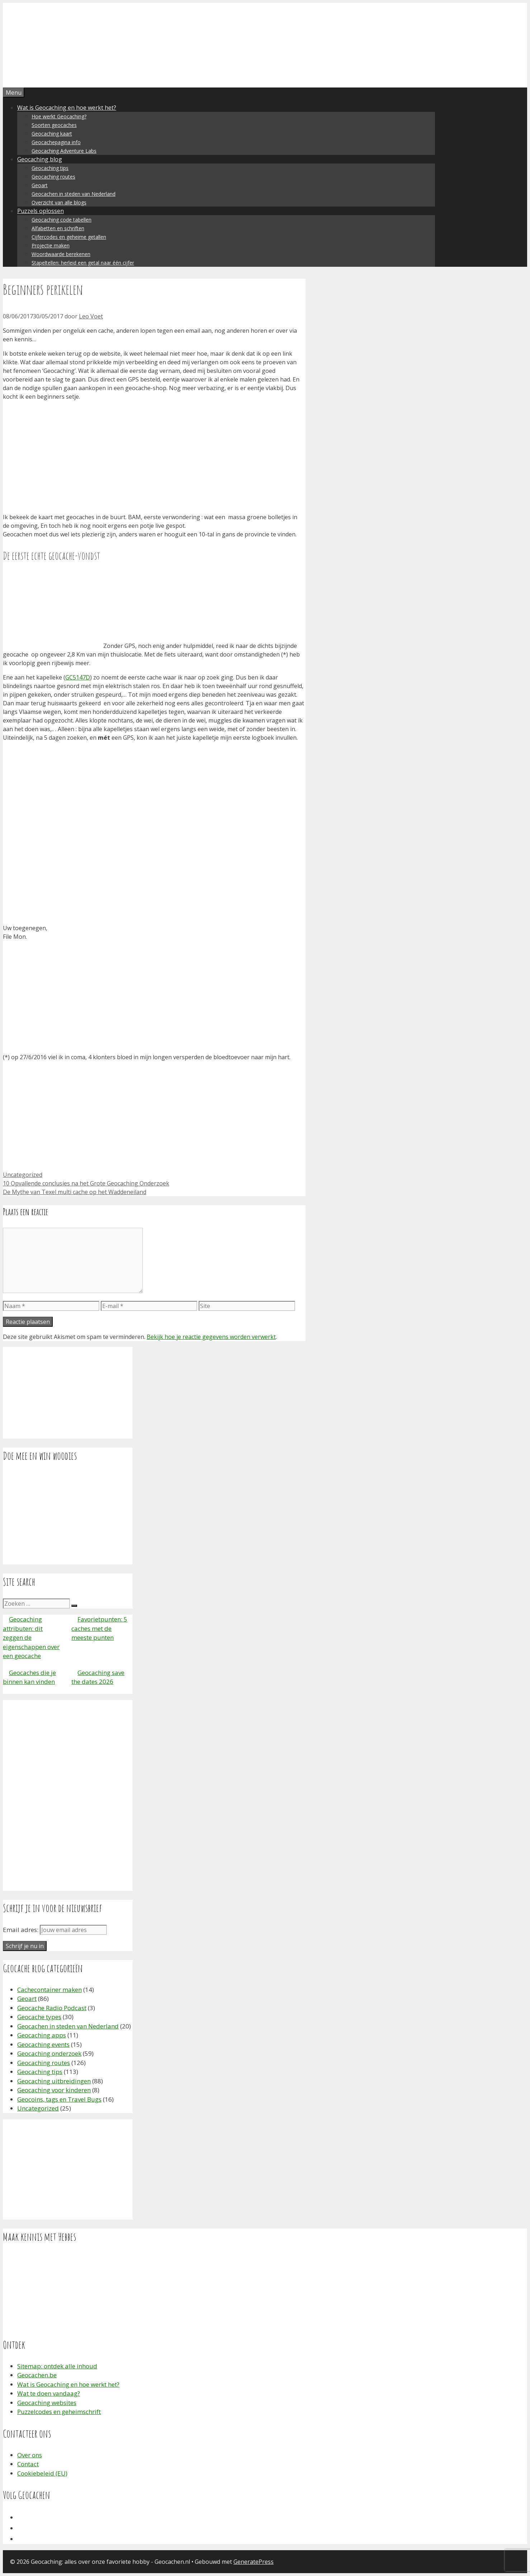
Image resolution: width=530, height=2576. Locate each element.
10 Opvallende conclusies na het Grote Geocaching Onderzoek (86, 1183)
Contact (28, 2464)
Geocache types (39, 2017)
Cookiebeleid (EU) (42, 2473)
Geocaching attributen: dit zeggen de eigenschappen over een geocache (31, 1637)
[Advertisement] (154, 457)
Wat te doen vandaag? (48, 2393)
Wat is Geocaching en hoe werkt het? (66, 108)
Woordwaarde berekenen (61, 254)
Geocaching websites (46, 2403)
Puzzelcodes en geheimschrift (59, 2411)
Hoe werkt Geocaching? (59, 116)
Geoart (40, 185)
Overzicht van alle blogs (59, 202)
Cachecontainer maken (49, 1989)
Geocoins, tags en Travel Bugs (59, 2099)
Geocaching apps (41, 2035)
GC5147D (77, 677)
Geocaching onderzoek (49, 2053)
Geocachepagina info (56, 142)
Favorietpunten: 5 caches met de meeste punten (99, 1628)
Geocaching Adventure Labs (64, 150)
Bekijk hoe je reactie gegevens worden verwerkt (211, 1337)
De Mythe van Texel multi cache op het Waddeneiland (74, 1192)
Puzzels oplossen (40, 211)
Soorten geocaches (54, 125)
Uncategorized (22, 1175)
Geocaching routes (53, 176)
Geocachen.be (37, 2375)
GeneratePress (253, 2562)
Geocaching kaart (52, 133)
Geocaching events (43, 2044)
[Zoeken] (74, 1606)
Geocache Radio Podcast (51, 2008)
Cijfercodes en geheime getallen (69, 236)
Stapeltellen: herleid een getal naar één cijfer (83, 262)
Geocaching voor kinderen (54, 2090)
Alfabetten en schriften (58, 228)
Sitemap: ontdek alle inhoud (57, 2366)
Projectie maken (51, 245)
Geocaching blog (39, 159)
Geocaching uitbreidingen (54, 2081)
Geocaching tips (50, 168)
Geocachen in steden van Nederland (73, 193)
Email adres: (21, 1930)
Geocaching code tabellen (61, 219)
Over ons (29, 2455)
